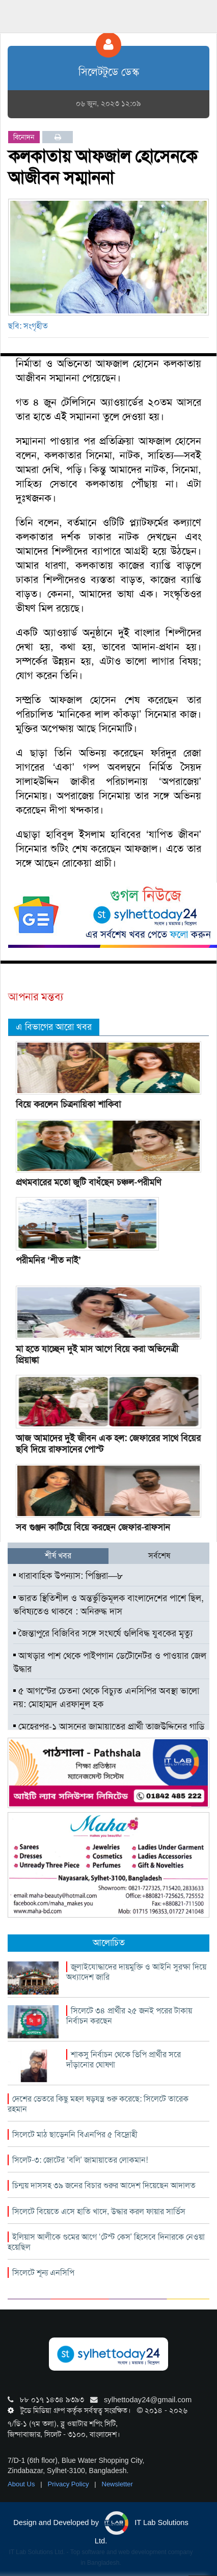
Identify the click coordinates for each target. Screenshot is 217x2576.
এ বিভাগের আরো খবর (54, 1027)
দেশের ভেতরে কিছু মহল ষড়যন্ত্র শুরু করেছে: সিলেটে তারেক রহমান (98, 2103)
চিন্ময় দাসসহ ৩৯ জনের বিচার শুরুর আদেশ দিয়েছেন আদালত (104, 2185)
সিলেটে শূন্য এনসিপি (43, 2272)
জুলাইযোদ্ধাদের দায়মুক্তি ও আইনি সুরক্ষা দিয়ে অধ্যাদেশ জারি (136, 1971)
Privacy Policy (69, 2484)
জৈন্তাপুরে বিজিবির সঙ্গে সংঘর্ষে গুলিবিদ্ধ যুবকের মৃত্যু (103, 1633)
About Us (22, 2484)
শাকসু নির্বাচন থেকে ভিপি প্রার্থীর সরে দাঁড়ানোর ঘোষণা (123, 2059)
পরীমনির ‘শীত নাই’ (48, 1260)
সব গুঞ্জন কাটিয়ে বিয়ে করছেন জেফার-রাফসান (93, 1527)
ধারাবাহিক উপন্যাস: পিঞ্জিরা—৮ (68, 1576)
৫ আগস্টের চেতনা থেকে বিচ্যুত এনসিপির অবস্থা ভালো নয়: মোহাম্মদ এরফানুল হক (106, 1697)
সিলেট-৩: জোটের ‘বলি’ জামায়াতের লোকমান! (80, 2160)
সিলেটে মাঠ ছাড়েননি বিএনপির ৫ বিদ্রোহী (75, 2134)
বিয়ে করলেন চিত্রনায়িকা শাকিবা (68, 1104)
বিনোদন (24, 137)
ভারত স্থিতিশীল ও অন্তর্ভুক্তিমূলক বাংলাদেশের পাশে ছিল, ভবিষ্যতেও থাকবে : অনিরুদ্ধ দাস (108, 1604)
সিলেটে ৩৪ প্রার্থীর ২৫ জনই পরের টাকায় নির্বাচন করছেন (129, 2015)
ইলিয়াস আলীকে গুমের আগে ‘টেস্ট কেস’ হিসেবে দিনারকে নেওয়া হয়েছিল (106, 2242)
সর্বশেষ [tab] (159, 1555)
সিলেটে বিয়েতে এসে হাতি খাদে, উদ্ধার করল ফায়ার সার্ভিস (98, 2211)
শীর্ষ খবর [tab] (58, 1555)
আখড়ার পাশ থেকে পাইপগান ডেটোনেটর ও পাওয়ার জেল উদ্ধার (109, 1662)
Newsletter (117, 2484)
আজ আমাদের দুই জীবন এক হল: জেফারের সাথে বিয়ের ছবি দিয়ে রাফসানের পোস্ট (108, 1443)
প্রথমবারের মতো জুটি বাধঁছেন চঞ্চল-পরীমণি (88, 1182)
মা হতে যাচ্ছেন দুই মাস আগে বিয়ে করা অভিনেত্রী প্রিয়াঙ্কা (97, 1354)
